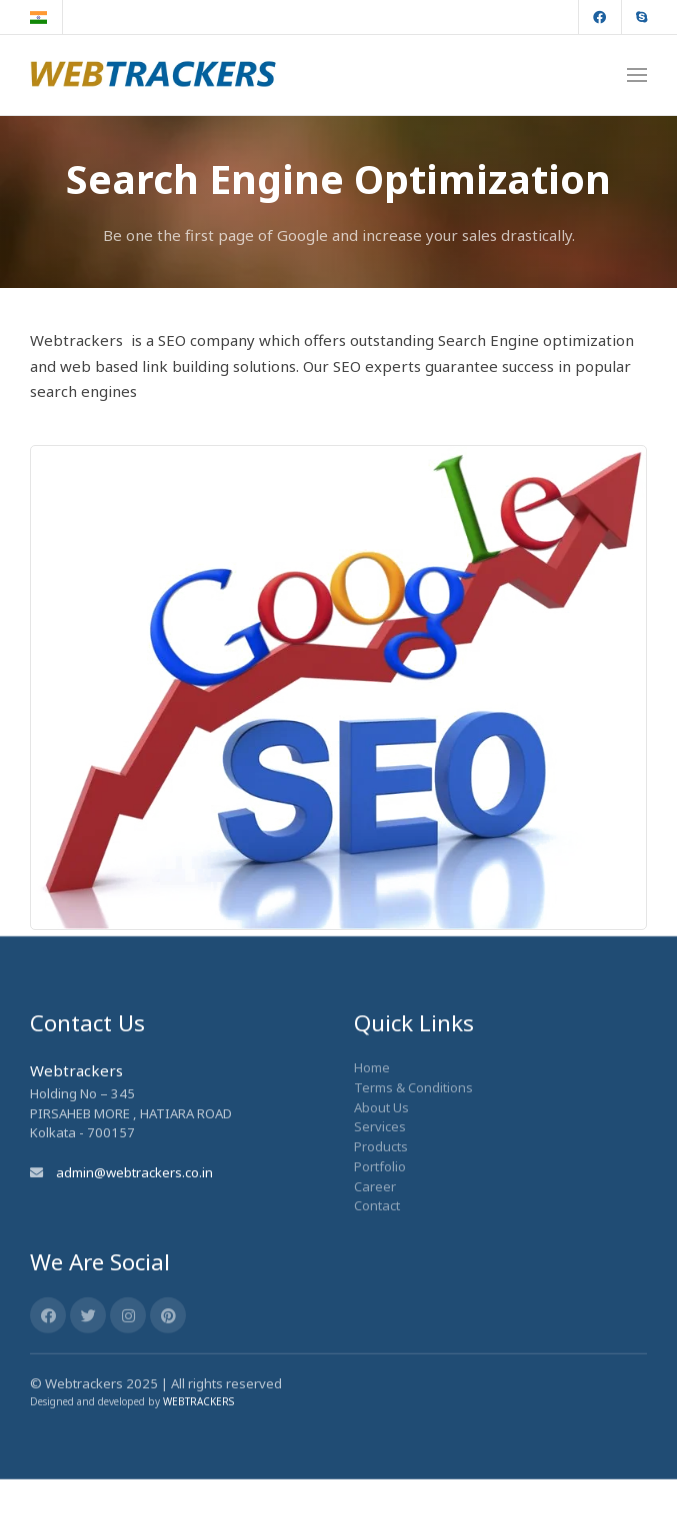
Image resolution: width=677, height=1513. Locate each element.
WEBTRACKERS (198, 1335)
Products (381, 1080)
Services (380, 1060)
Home (372, 1001)
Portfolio (380, 1100)
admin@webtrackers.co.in (134, 1106)
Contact (377, 1139)
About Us (381, 1041)
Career (375, 1119)
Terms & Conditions (413, 1021)
